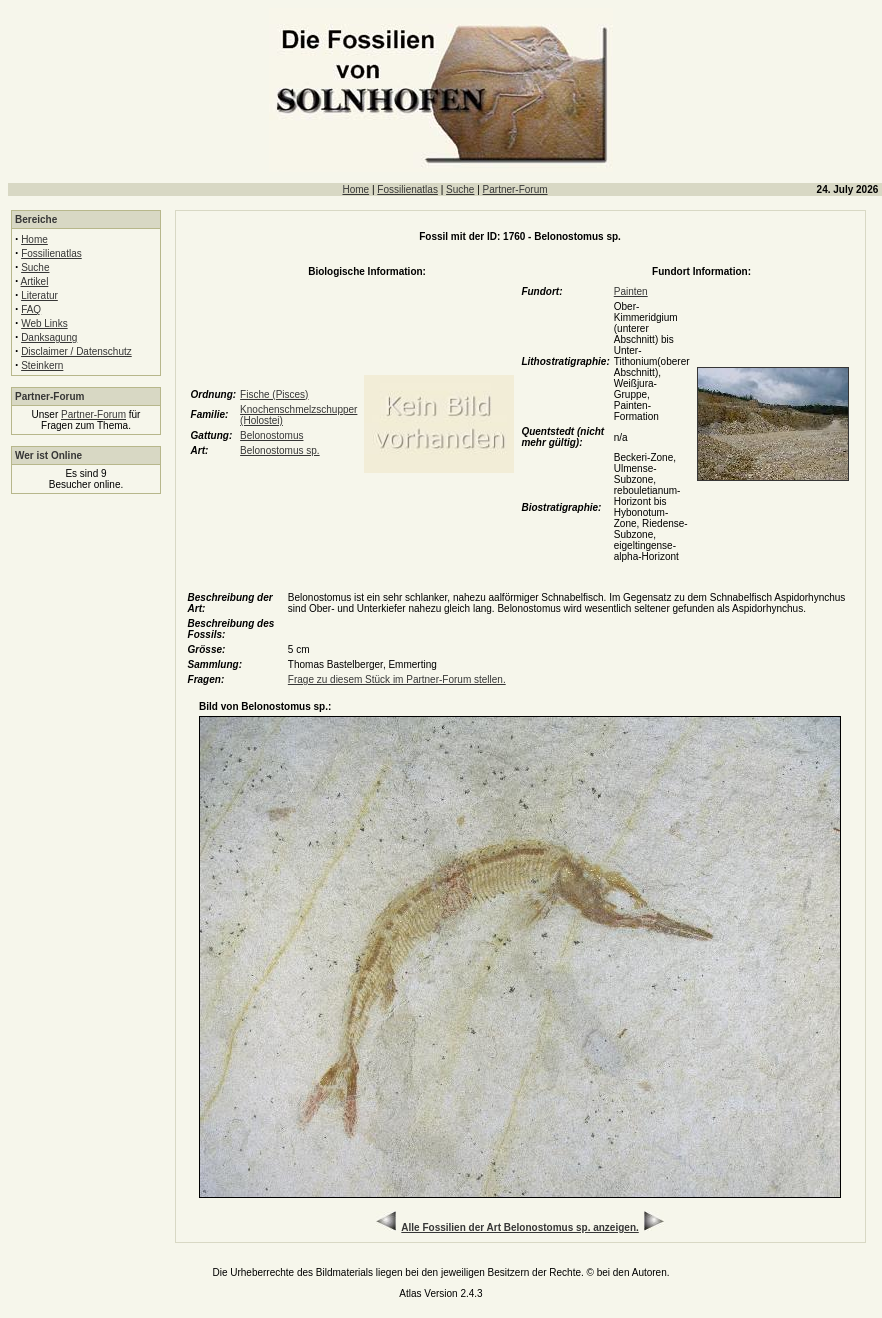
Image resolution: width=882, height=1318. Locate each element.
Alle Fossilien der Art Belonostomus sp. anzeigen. (519, 1227)
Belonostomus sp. (280, 450)
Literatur (39, 295)
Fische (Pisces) (274, 394)
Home (355, 189)
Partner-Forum (515, 189)
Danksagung (49, 337)
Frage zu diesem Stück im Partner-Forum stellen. (397, 679)
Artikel (35, 281)
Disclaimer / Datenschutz (76, 351)
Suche (460, 189)
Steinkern (42, 365)
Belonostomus (271, 435)
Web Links (44, 323)
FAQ (31, 309)
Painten (631, 291)
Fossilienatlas (407, 189)
